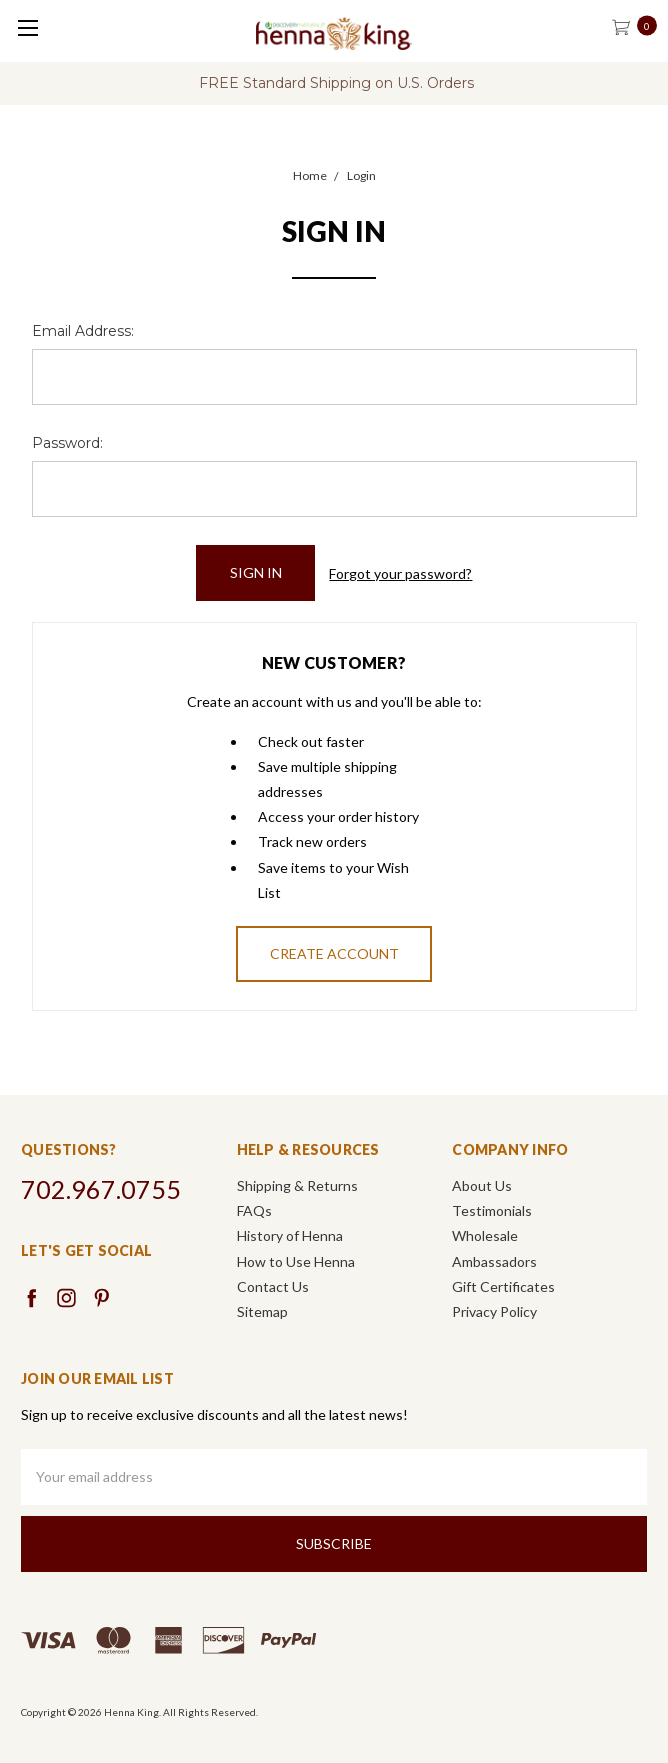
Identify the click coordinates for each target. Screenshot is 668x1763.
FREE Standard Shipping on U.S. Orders (336, 83)
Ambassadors (494, 1261)
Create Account (334, 953)
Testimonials (492, 1210)
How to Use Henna (296, 1261)
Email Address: (83, 331)
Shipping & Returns (297, 1185)
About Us (482, 1185)
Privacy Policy (494, 1311)
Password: (67, 443)
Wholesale (485, 1235)
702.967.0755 (101, 1189)
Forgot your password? (400, 573)
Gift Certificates (503, 1286)
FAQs (254, 1210)
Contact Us (273, 1286)
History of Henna (290, 1235)
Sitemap (262, 1311)
